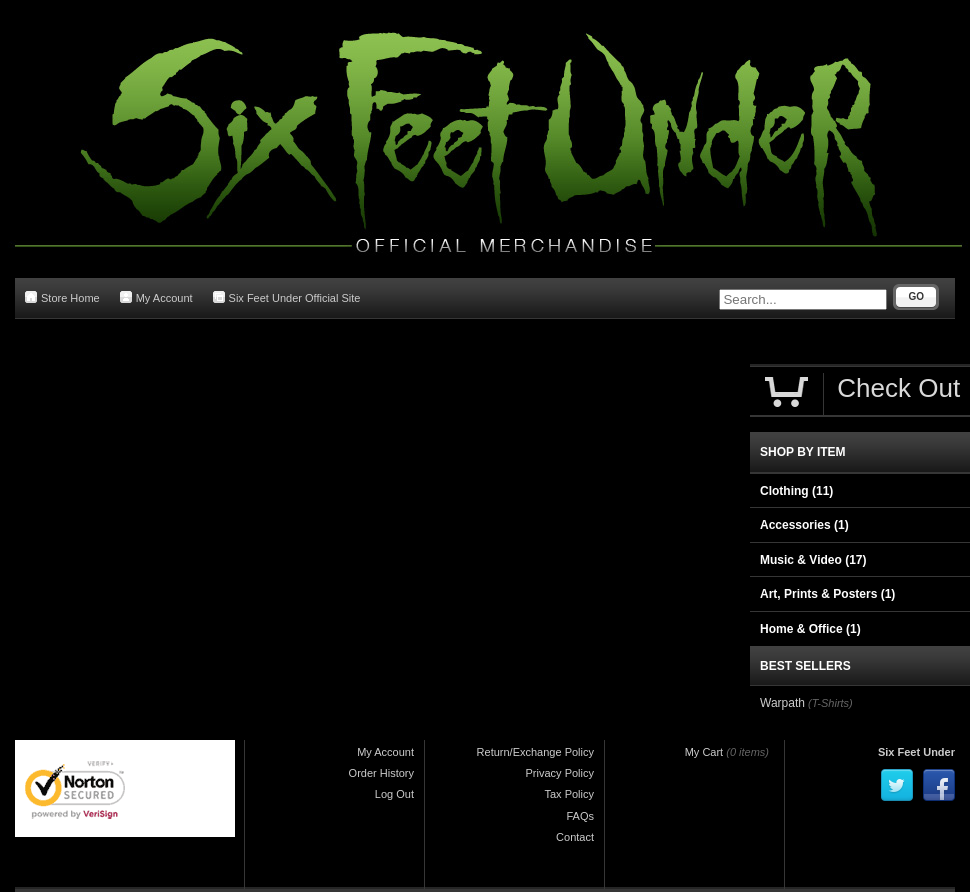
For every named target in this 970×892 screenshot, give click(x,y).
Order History (381, 773)
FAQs (580, 816)
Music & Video (813, 560)
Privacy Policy (560, 773)
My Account (156, 297)
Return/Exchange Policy (535, 752)
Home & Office (810, 629)
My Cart (704, 752)
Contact (575, 837)
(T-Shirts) (830, 703)
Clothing (796, 491)
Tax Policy (569, 794)
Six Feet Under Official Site (287, 297)
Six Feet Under (916, 752)
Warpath (782, 703)
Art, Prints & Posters (827, 594)
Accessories (804, 525)
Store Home (62, 297)
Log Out (394, 794)
